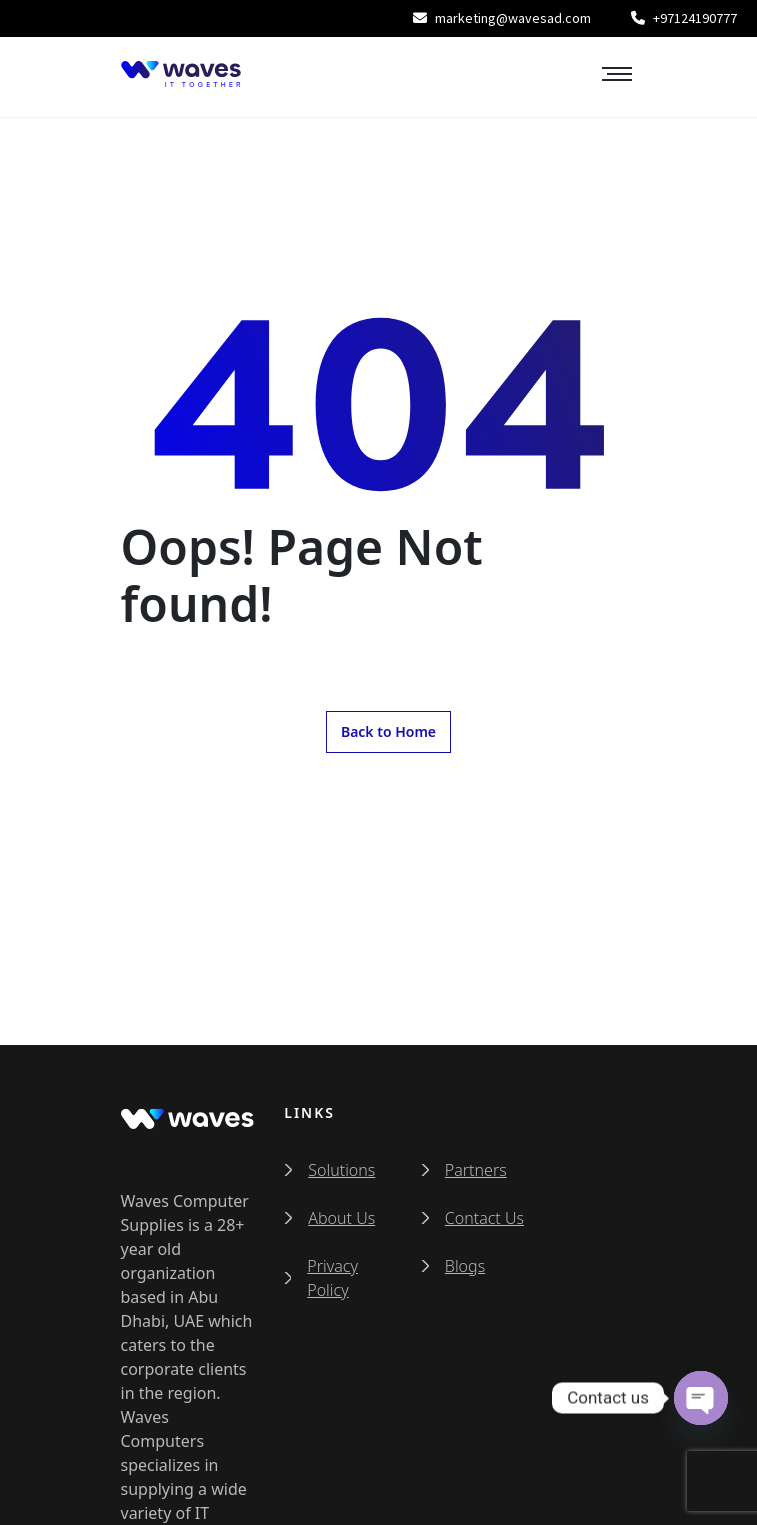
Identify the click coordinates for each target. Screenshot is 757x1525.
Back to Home (388, 731)
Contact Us (484, 1218)
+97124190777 (684, 18)
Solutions (341, 1170)
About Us (341, 1218)
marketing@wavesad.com (502, 18)
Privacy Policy (332, 1278)
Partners (476, 1170)
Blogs (465, 1266)
